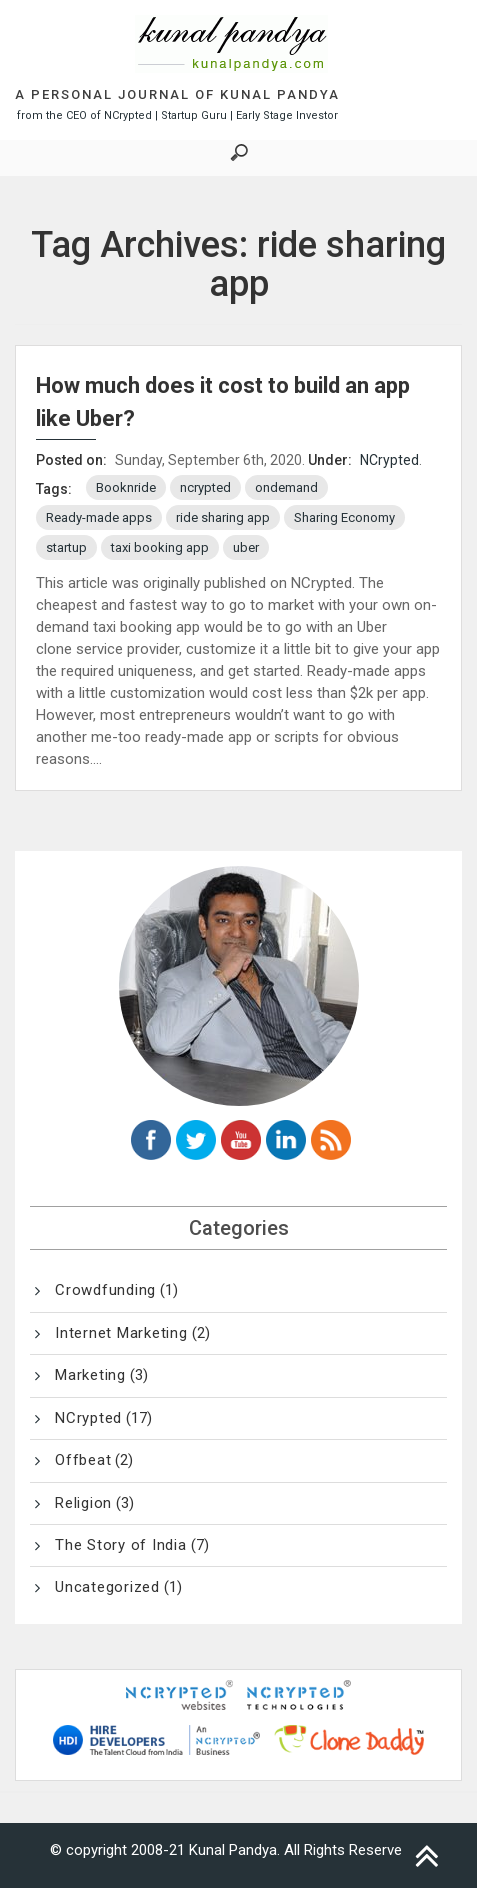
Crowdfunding (105, 1290)
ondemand (286, 487)
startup (66, 547)
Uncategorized (107, 1587)
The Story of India (121, 1545)
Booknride (126, 487)
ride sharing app (223, 517)
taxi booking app (160, 547)
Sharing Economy (344, 517)
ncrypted (205, 487)
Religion (83, 1503)
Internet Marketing (121, 1333)
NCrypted (389, 460)
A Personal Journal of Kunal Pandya (177, 94)
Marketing (90, 1375)
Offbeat (83, 1460)
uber (246, 547)
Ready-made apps (99, 517)
